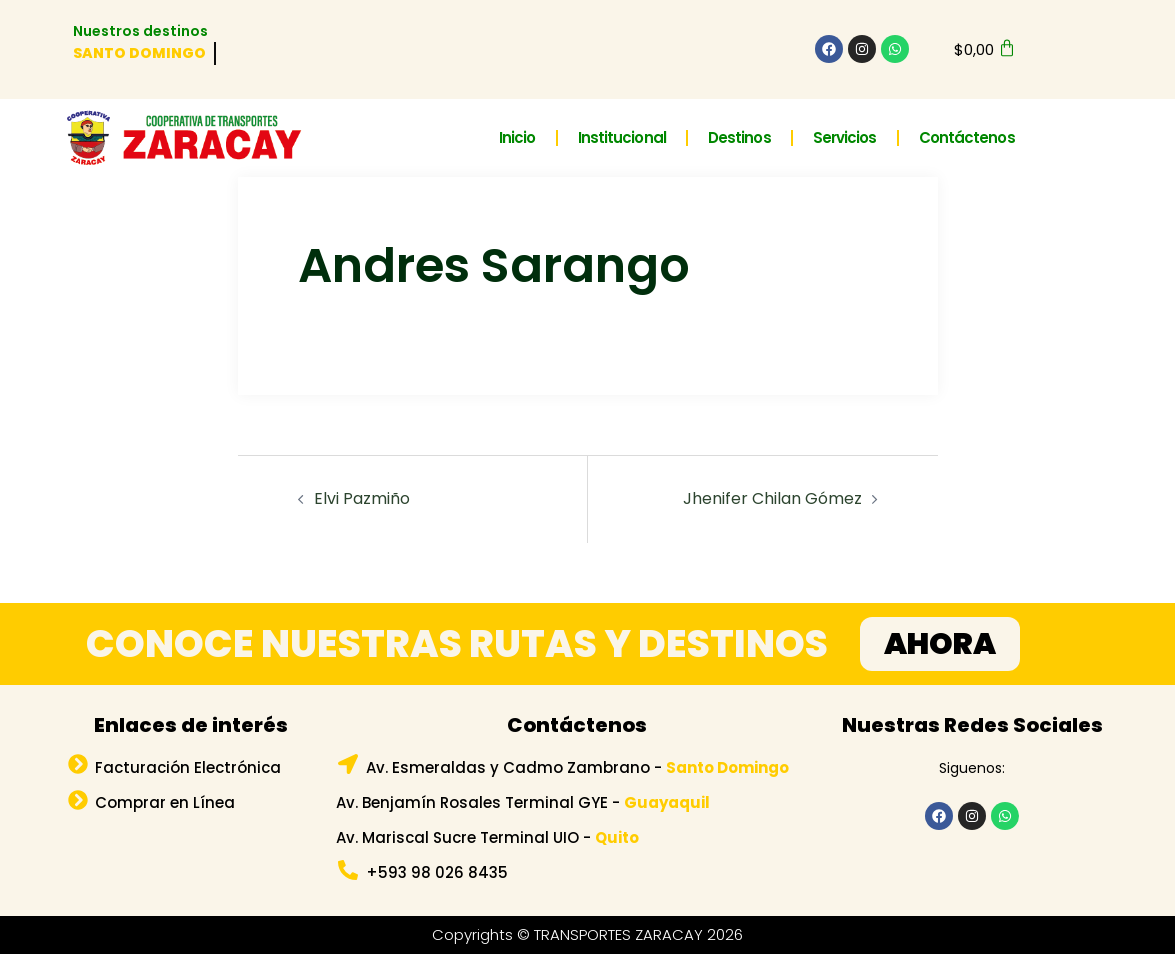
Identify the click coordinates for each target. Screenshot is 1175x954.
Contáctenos (967, 137)
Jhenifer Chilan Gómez (772, 498)
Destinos (739, 137)
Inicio (517, 137)
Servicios (845, 137)
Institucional (622, 137)
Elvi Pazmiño (362, 498)
